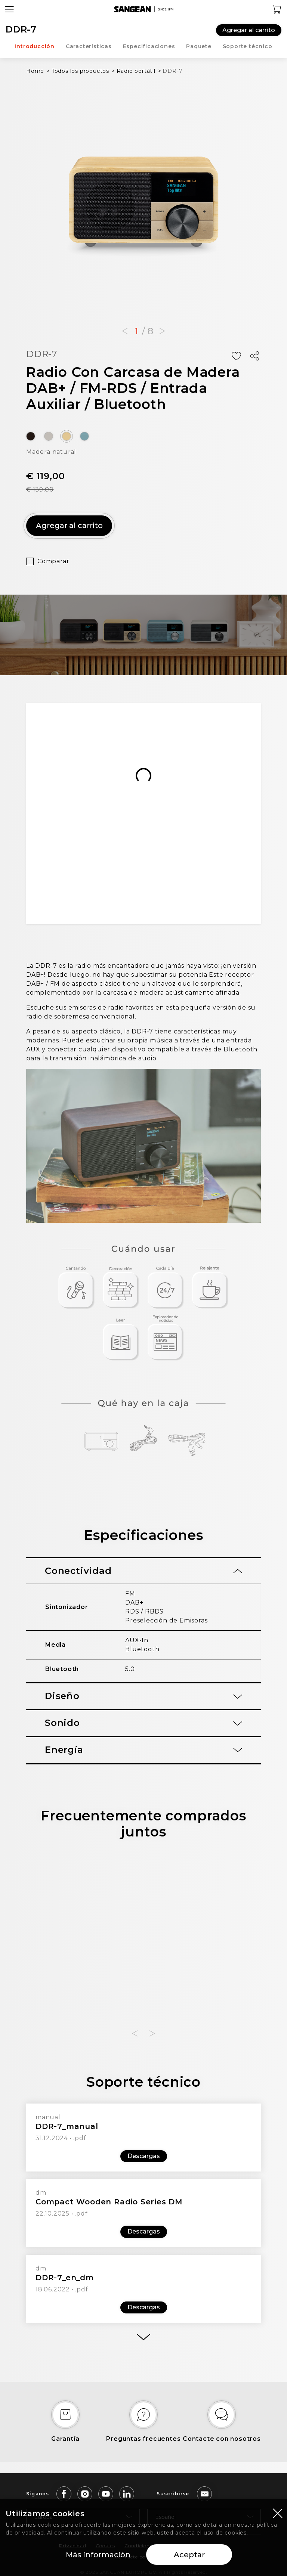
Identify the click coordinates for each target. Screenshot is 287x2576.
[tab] (143, 1571)
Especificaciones (149, 46)
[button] (124, 331)
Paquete (199, 46)
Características (89, 46)
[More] (143, 2337)
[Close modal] (277, 2513)
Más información (98, 2554)
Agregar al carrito (248, 30)
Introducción (35, 46)
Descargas (143, 2156)
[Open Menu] (9, 9)
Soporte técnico (247, 46)
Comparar (53, 561)
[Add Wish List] (236, 356)
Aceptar (189, 2554)
